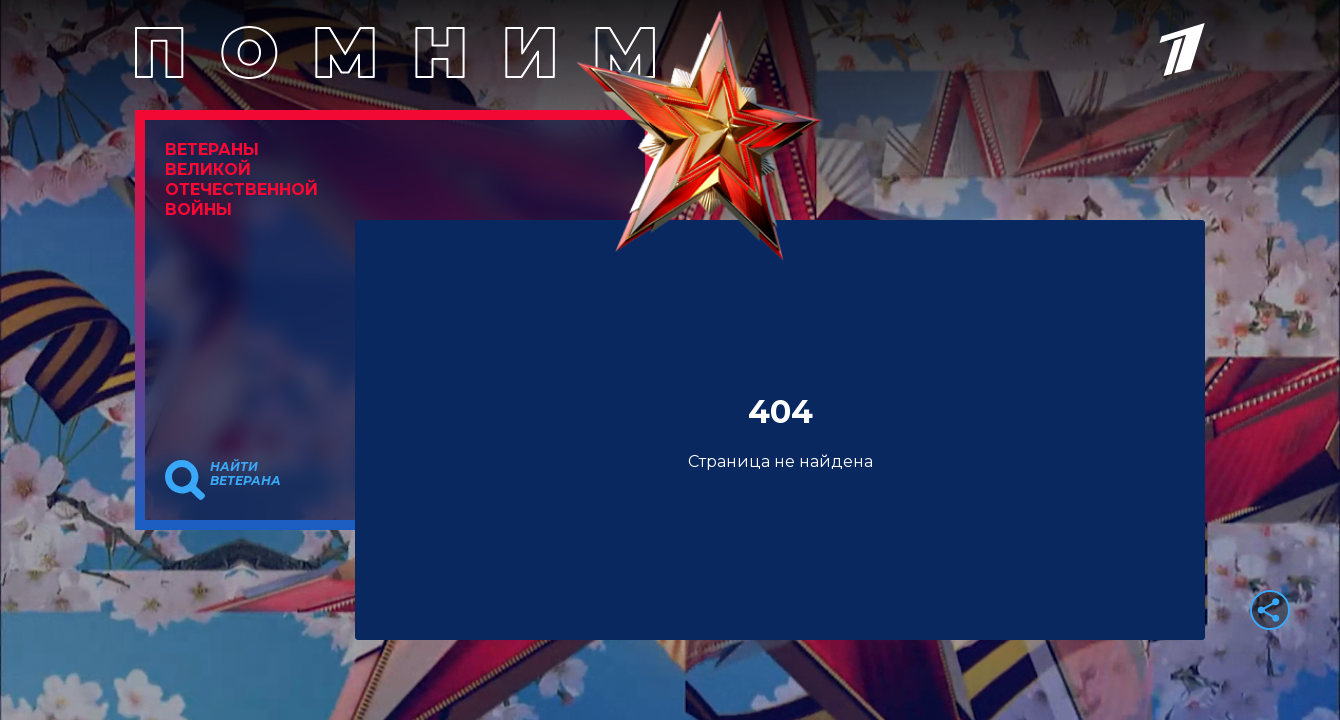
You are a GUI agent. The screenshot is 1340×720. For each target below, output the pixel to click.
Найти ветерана (245, 474)
